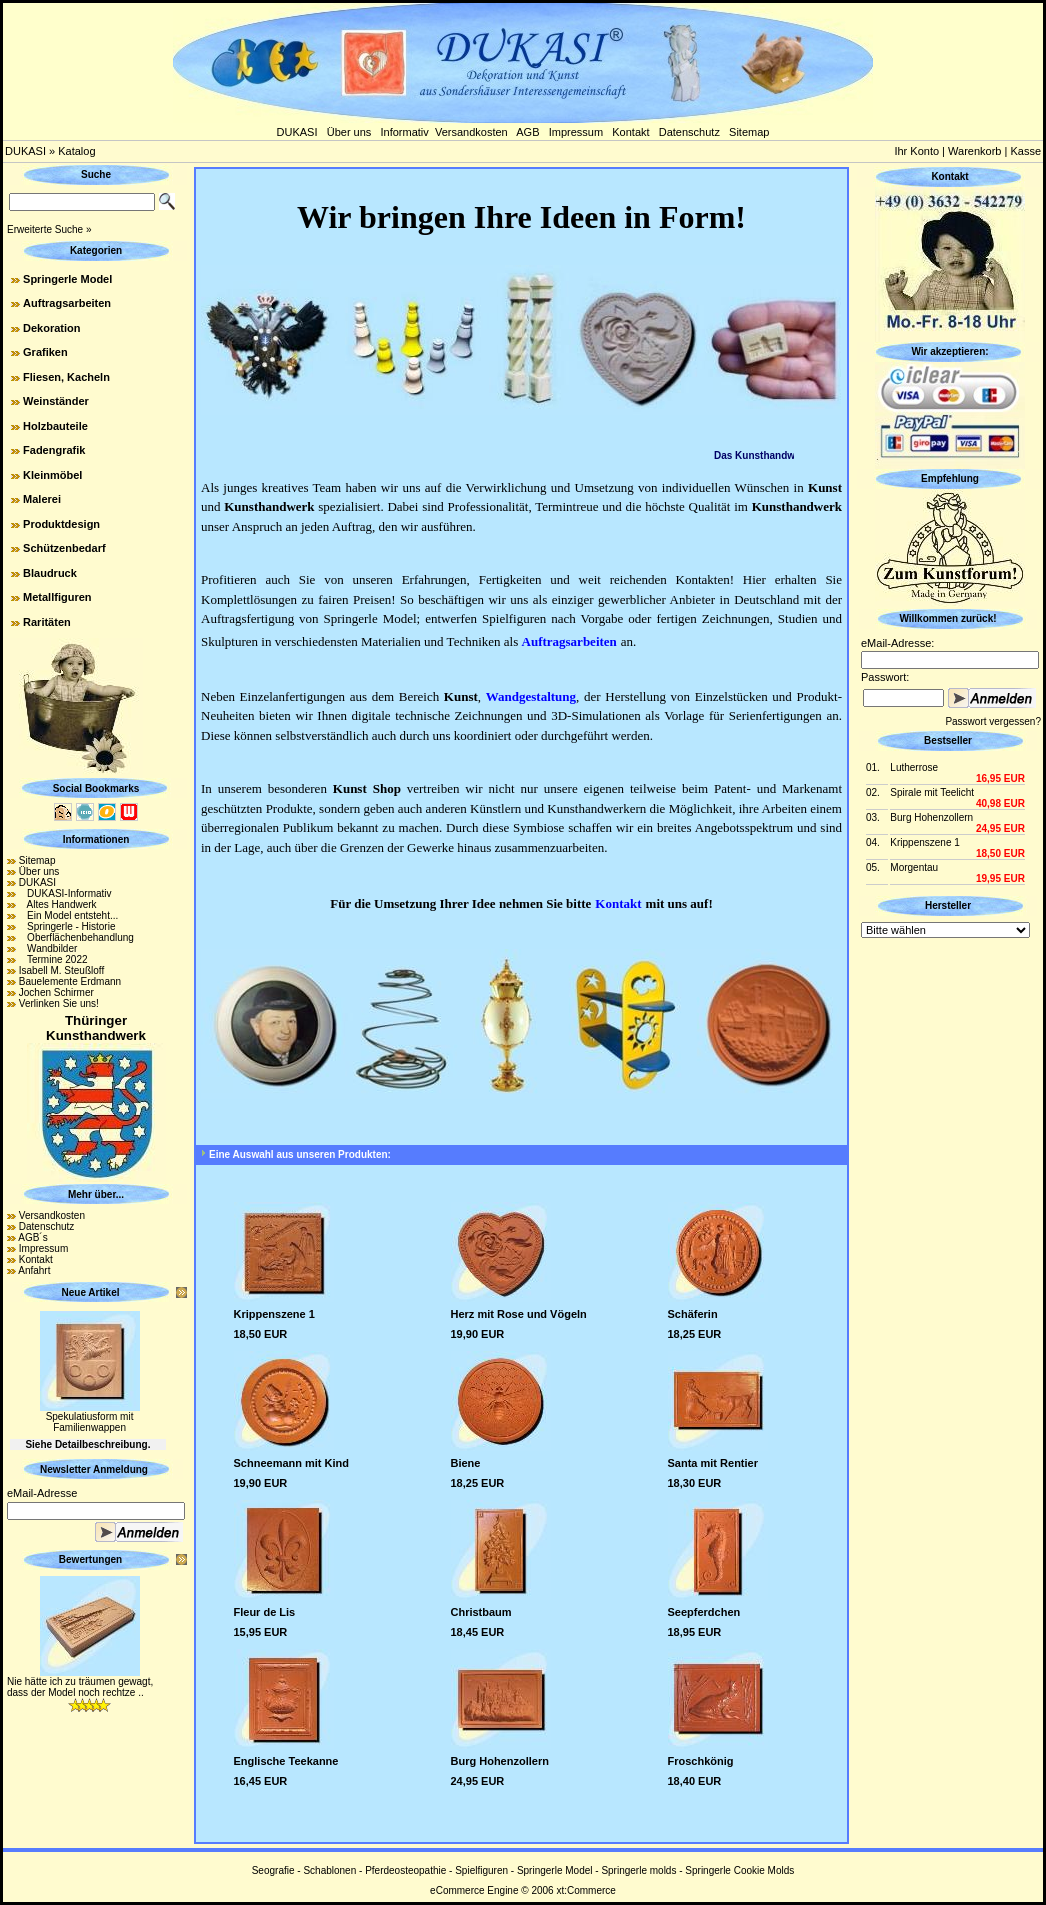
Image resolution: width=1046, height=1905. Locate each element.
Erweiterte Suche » (49, 229)
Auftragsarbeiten (67, 303)
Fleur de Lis (265, 1612)
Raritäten (47, 622)
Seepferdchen (704, 1612)
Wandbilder (48, 948)
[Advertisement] (950, 1242)
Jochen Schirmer (56, 992)
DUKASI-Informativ (65, 893)
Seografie (273, 1870)
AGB (527, 132)
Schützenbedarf (64, 548)
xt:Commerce (585, 1890)
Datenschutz (689, 132)
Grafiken (45, 352)
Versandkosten (471, 132)
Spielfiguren (481, 1870)
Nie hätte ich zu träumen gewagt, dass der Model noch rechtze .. (80, 1687)
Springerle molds (638, 1870)
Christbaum (481, 1612)
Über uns (349, 132)
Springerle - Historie (67, 926)
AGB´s (32, 1237)
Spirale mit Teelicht (932, 792)
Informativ (405, 132)
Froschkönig (701, 1761)
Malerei (42, 499)
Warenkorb (974, 151)
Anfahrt (34, 1270)
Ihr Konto (916, 151)
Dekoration (51, 328)
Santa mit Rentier (713, 1463)
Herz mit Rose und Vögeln (519, 1314)
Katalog (76, 151)
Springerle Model (67, 279)
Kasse (1025, 151)
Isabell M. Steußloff (61, 970)
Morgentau (914, 867)
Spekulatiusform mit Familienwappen (90, 1422)
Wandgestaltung (531, 696)
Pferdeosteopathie (405, 1870)
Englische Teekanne (286, 1761)
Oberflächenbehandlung (76, 937)
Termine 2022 (53, 959)
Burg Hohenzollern (500, 1761)
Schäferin (693, 1314)
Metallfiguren (57, 597)
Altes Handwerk (58, 904)
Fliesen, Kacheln (66, 377)
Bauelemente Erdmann (70, 981)
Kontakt (630, 132)
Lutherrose (914, 767)
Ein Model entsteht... (69, 915)
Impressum (576, 132)
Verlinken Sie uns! (59, 1003)
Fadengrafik (54, 450)
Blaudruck (50, 573)
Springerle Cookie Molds (739, 1870)
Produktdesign (61, 524)
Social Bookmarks (96, 788)
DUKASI (297, 132)
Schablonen (329, 1870)
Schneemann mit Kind (292, 1463)
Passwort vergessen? (993, 721)
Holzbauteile (55, 426)
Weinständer (56, 401)
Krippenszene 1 (274, 1314)
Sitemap (749, 132)
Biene (466, 1463)
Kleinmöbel (52, 475)
